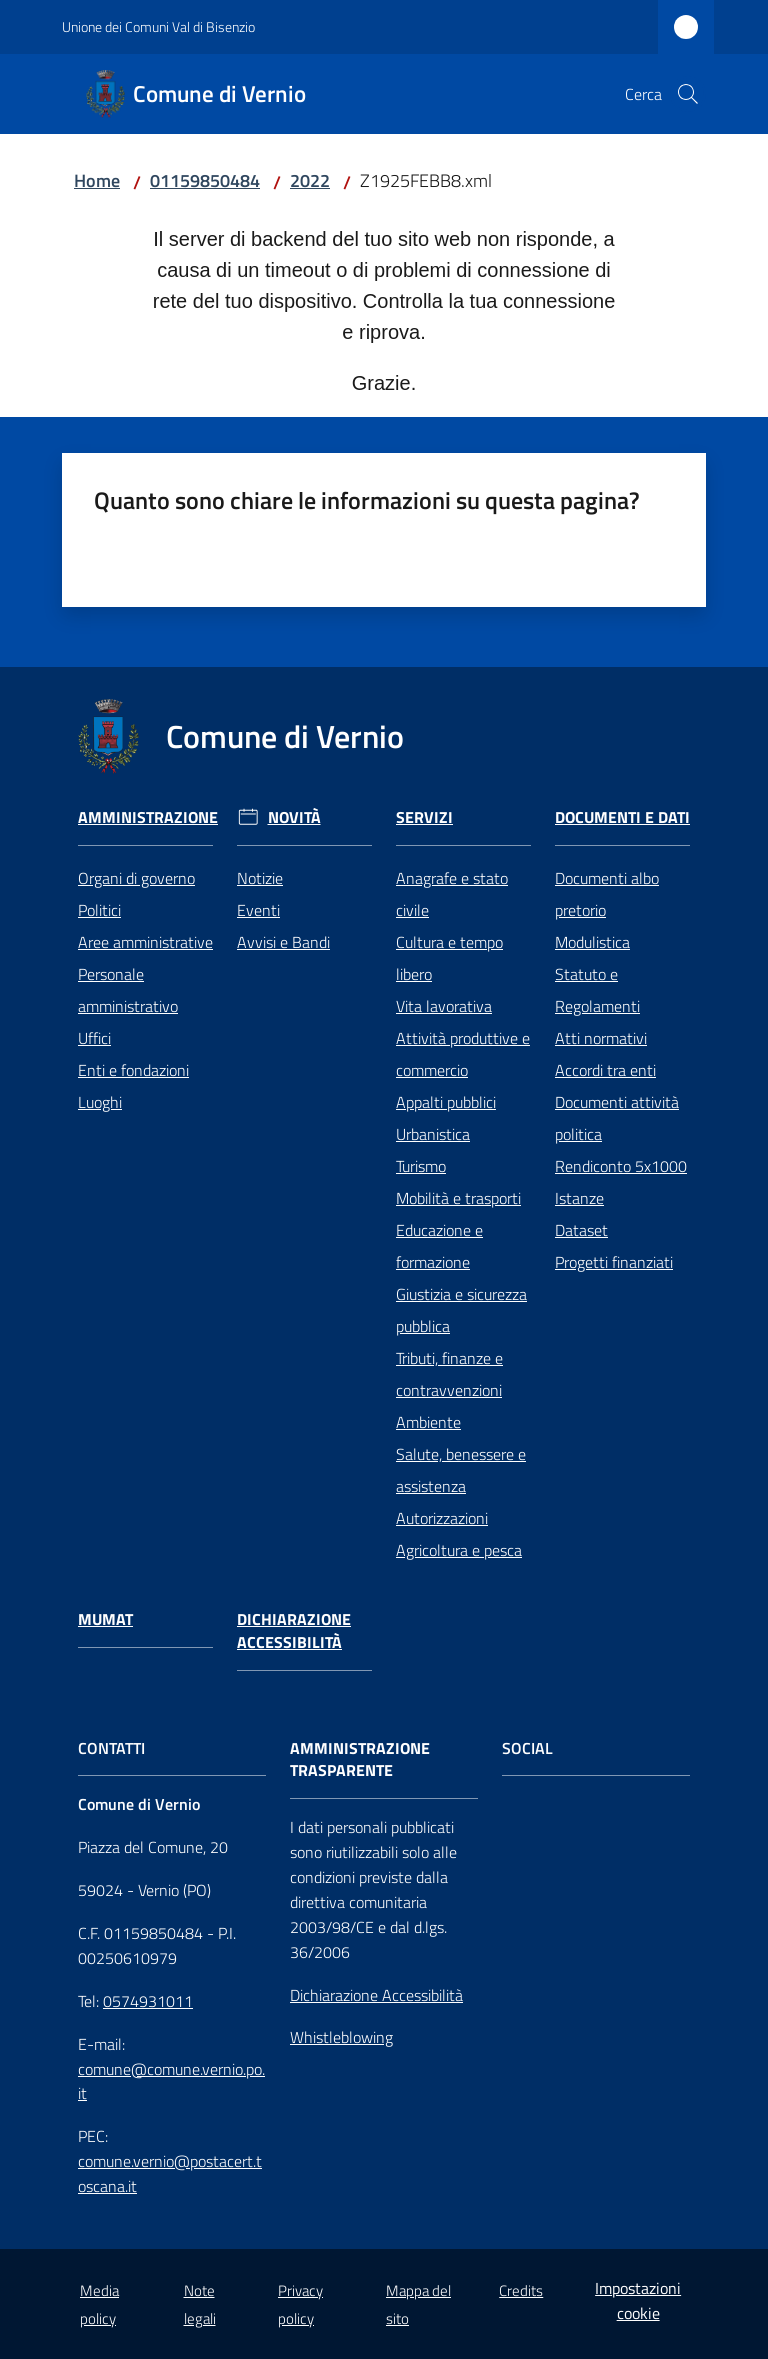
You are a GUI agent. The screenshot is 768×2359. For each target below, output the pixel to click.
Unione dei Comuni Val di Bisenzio (158, 26)
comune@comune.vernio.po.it (171, 2081)
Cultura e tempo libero (449, 958)
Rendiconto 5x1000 (621, 1166)
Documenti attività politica (617, 1118)
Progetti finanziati (614, 1262)
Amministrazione (148, 817)
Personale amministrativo (128, 990)
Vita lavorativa (444, 1006)
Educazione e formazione (439, 1246)
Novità (294, 817)
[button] (688, 94)
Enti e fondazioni (133, 1070)
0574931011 (148, 2001)
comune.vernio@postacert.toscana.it (170, 2173)
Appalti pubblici (446, 1102)
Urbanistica (433, 1134)
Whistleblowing (341, 2037)
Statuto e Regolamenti (597, 990)
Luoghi (100, 1102)
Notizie (260, 878)
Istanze (579, 1198)
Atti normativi (601, 1038)
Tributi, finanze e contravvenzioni (449, 1374)
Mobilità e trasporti (458, 1198)
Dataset (581, 1230)
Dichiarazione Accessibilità (294, 1631)
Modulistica (592, 942)
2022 (310, 180)
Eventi (258, 910)
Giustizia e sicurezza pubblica (461, 1310)
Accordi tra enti (605, 1070)
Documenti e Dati (622, 817)
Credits (521, 2290)
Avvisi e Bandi (283, 942)
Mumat (105, 1619)
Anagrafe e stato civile (452, 894)
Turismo (421, 1166)
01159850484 (205, 180)
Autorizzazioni (442, 1518)
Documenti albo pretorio (607, 894)
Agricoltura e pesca (459, 1550)
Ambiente (428, 1422)
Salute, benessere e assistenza (461, 1470)
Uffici (94, 1038)
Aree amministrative (145, 942)
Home (97, 180)
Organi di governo (136, 878)
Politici (99, 910)
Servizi (424, 817)
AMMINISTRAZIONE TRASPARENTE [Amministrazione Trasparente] (360, 1760)
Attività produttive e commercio (463, 1054)
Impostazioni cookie (638, 2300)
